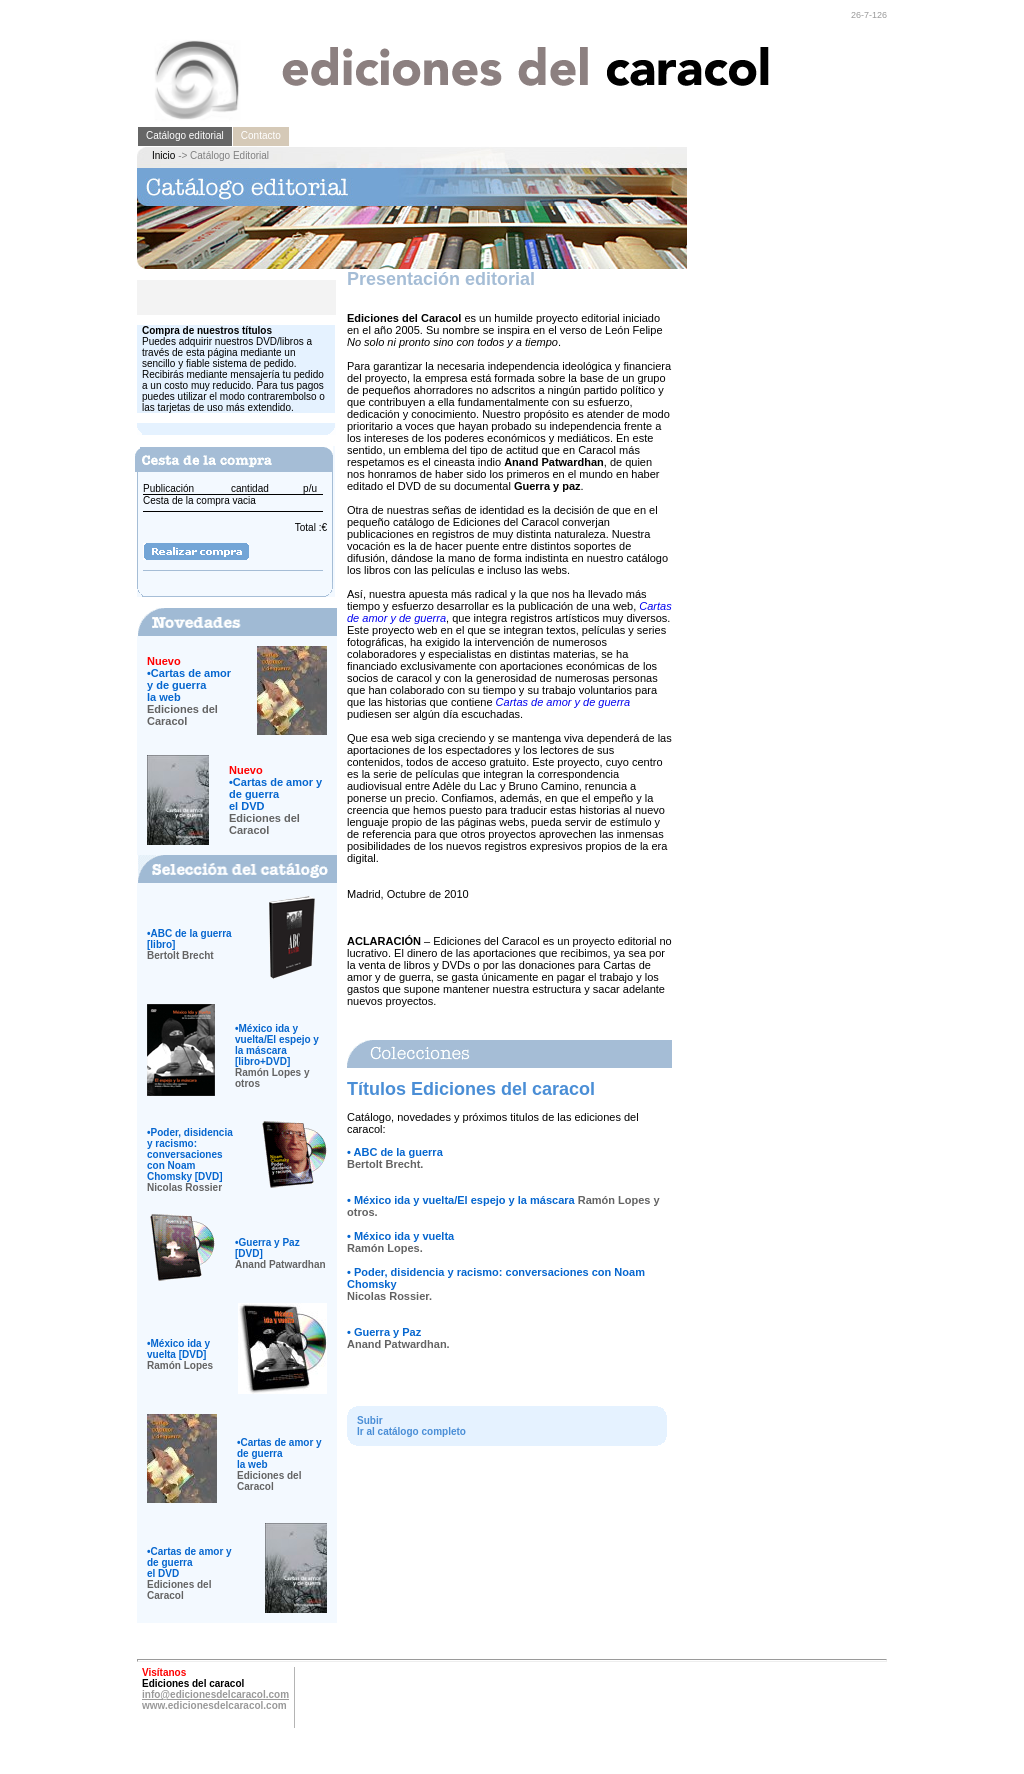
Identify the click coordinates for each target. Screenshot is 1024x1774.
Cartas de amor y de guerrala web (189, 685)
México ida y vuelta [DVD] (178, 1349)
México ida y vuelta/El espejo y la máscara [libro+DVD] (277, 1045)
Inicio (163, 155)
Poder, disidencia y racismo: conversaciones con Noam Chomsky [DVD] (190, 1154)
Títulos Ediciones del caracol (471, 1089)
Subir (370, 1420)
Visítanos (164, 1672)
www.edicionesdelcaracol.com (214, 1705)
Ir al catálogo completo (411, 1431)
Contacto (261, 135)
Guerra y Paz (387, 1332)
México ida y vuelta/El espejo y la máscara (464, 1200)
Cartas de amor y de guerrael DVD (275, 794)
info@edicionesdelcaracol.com (215, 1694)
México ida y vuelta (404, 1236)
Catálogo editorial (185, 135)
